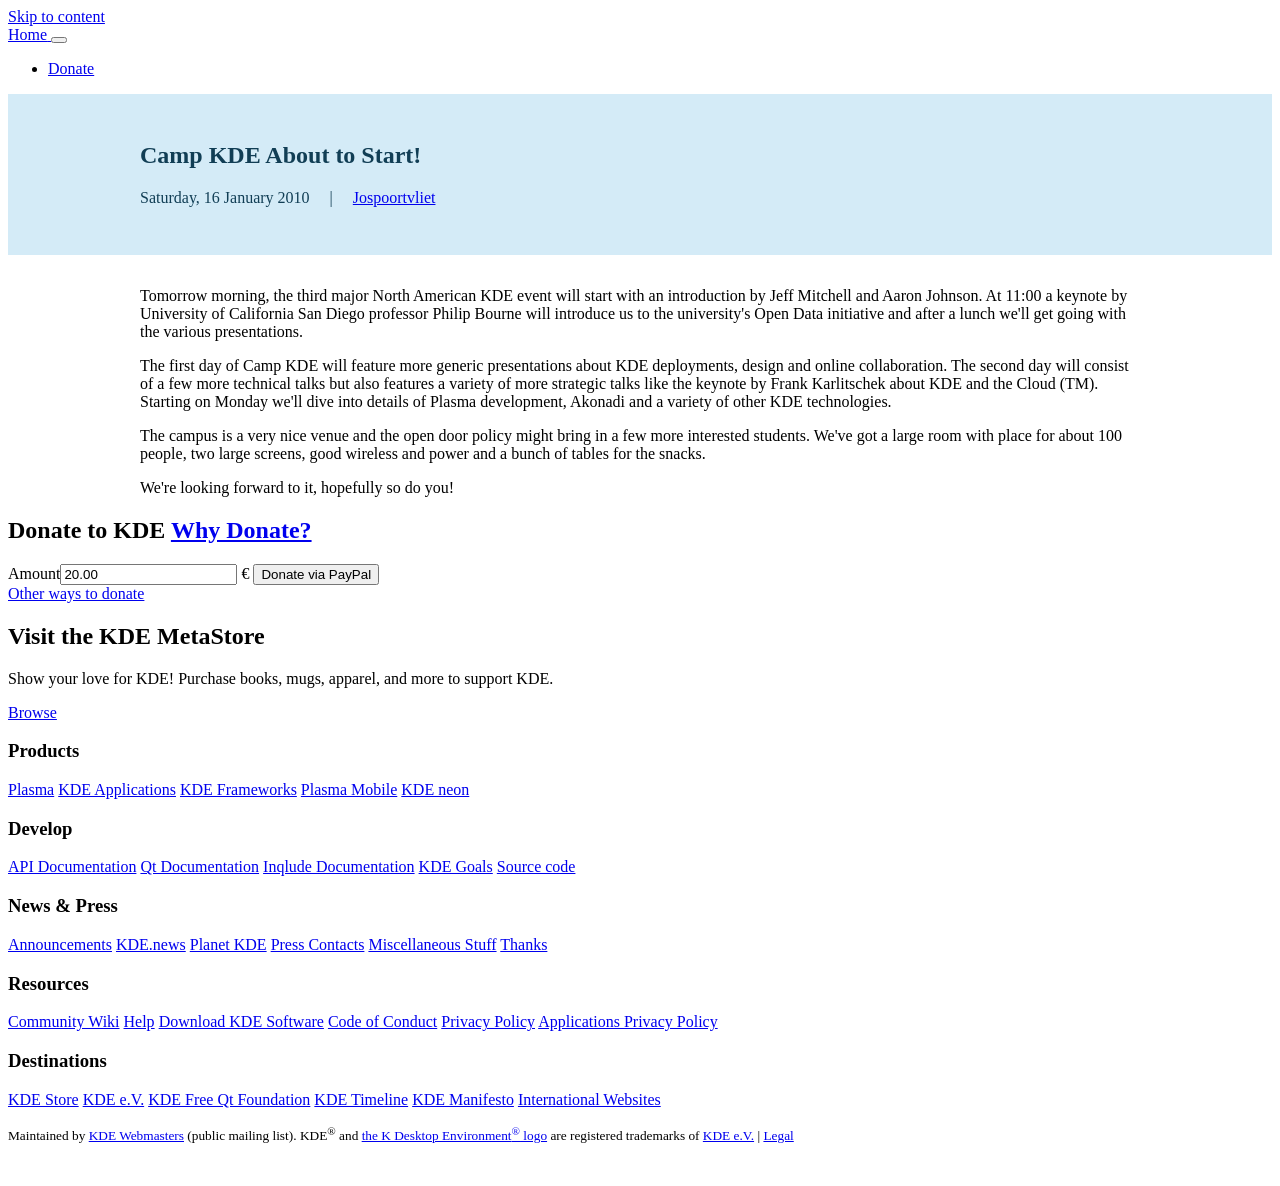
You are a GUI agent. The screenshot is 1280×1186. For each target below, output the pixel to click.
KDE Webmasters (136, 1135)
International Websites (589, 1099)
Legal (778, 1135)
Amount (34, 573)
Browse (32, 712)
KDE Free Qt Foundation (229, 1099)
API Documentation (72, 866)
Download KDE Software (241, 1021)
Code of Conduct (382, 1021)
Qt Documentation (199, 866)
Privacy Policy (488, 1021)
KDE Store (43, 1099)
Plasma (31, 789)
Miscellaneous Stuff (432, 944)
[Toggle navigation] (59, 40)
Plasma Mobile (349, 789)
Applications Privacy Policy (628, 1021)
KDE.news (151, 944)
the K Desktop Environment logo (454, 1135)
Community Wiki (64, 1021)
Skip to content (56, 16)
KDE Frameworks (238, 789)
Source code (536, 866)
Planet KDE (228, 944)
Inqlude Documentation (339, 866)
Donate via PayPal (316, 574)
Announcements (60, 944)
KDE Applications (117, 789)
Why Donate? (241, 530)
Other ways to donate (76, 593)
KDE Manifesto (463, 1099)
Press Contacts (318, 944)
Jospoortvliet (394, 197)
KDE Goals (456, 866)
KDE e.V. (113, 1099)
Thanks (523, 944)
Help (139, 1021)
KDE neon (435, 789)
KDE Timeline (361, 1099)
